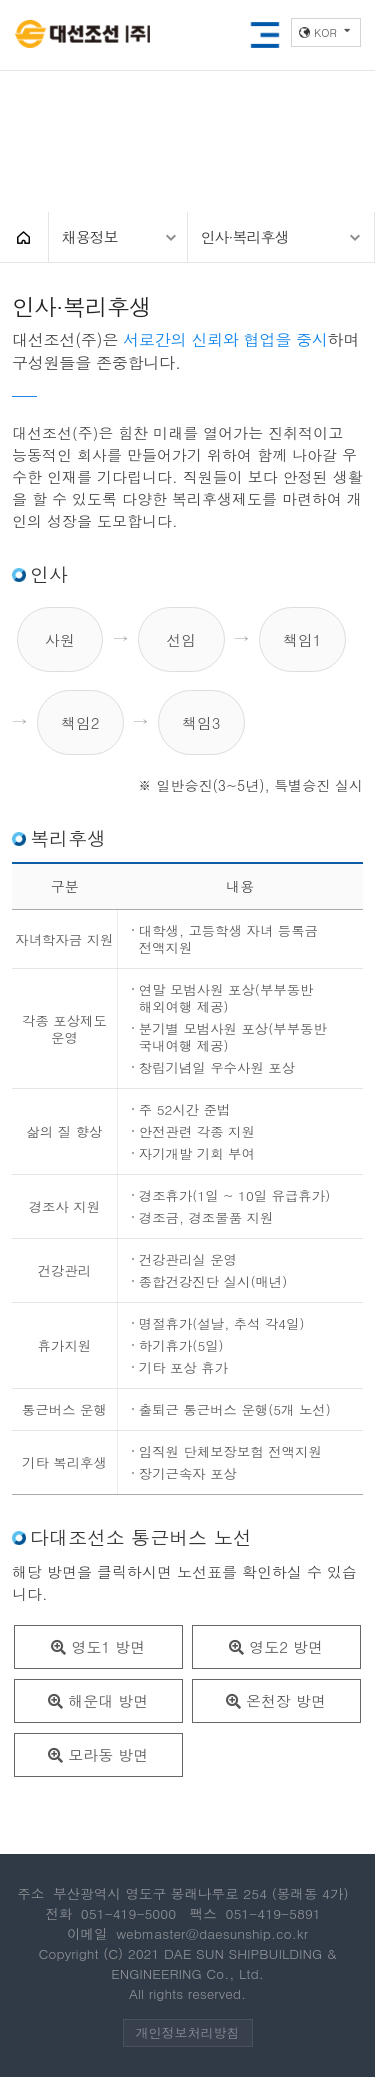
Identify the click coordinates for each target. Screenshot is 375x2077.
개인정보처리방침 (188, 2032)
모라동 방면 (98, 1754)
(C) (113, 1953)
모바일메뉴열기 (265, 35)
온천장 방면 (276, 1700)
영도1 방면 (98, 1646)
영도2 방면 (276, 1646)
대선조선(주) (82, 36)
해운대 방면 (98, 1700)
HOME (24, 237)
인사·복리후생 (245, 236)
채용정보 (90, 236)
